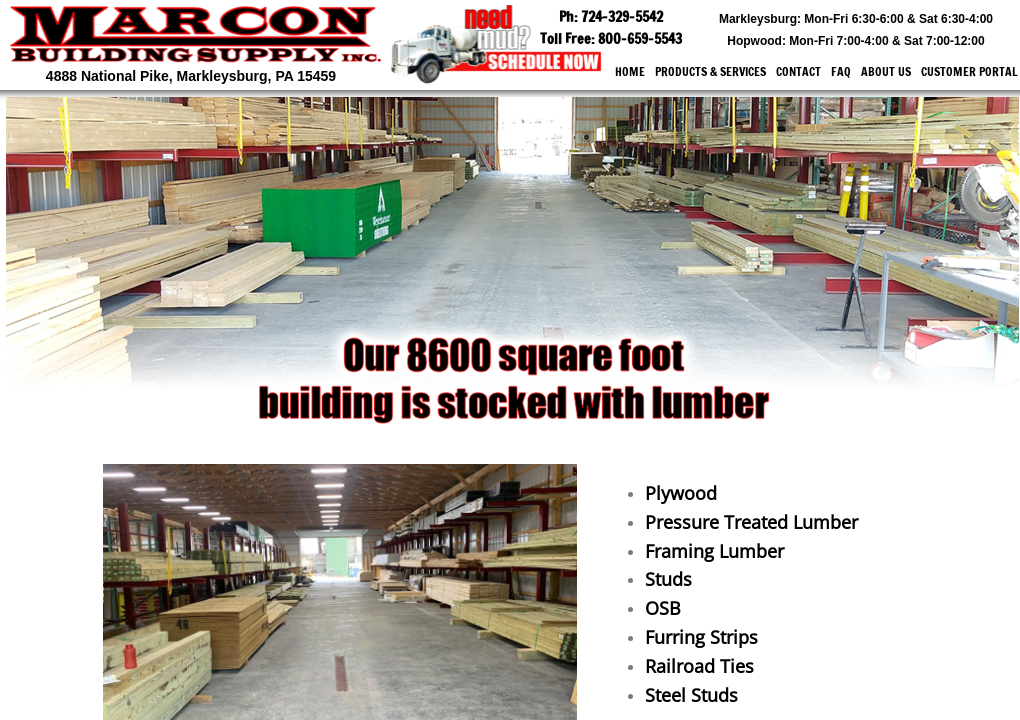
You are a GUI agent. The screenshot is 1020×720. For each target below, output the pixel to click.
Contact (798, 71)
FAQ (841, 71)
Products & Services (710, 71)
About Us (886, 71)
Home (630, 71)
